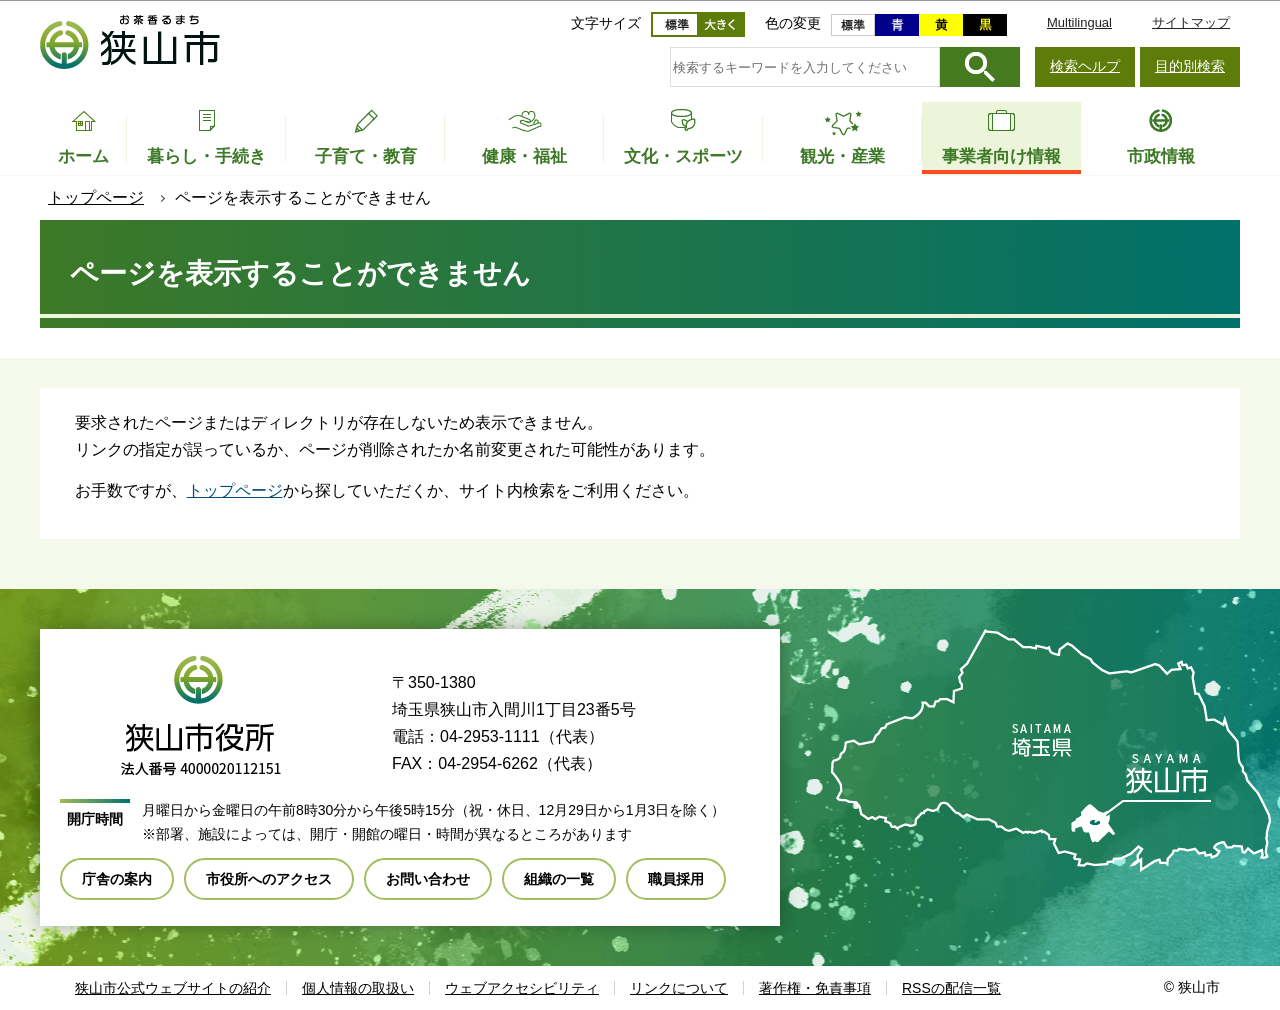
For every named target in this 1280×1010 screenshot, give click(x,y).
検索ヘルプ (1085, 66)
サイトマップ (1191, 22)
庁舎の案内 (117, 879)
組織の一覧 (559, 879)
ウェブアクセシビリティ (522, 988)
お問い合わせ (428, 879)
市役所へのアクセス (269, 879)
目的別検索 (1190, 66)
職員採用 (676, 879)
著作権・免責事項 (815, 988)
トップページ (96, 197)
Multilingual (1079, 22)
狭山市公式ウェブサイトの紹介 (173, 988)
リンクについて (679, 988)
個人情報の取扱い (358, 988)
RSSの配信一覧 (951, 988)
